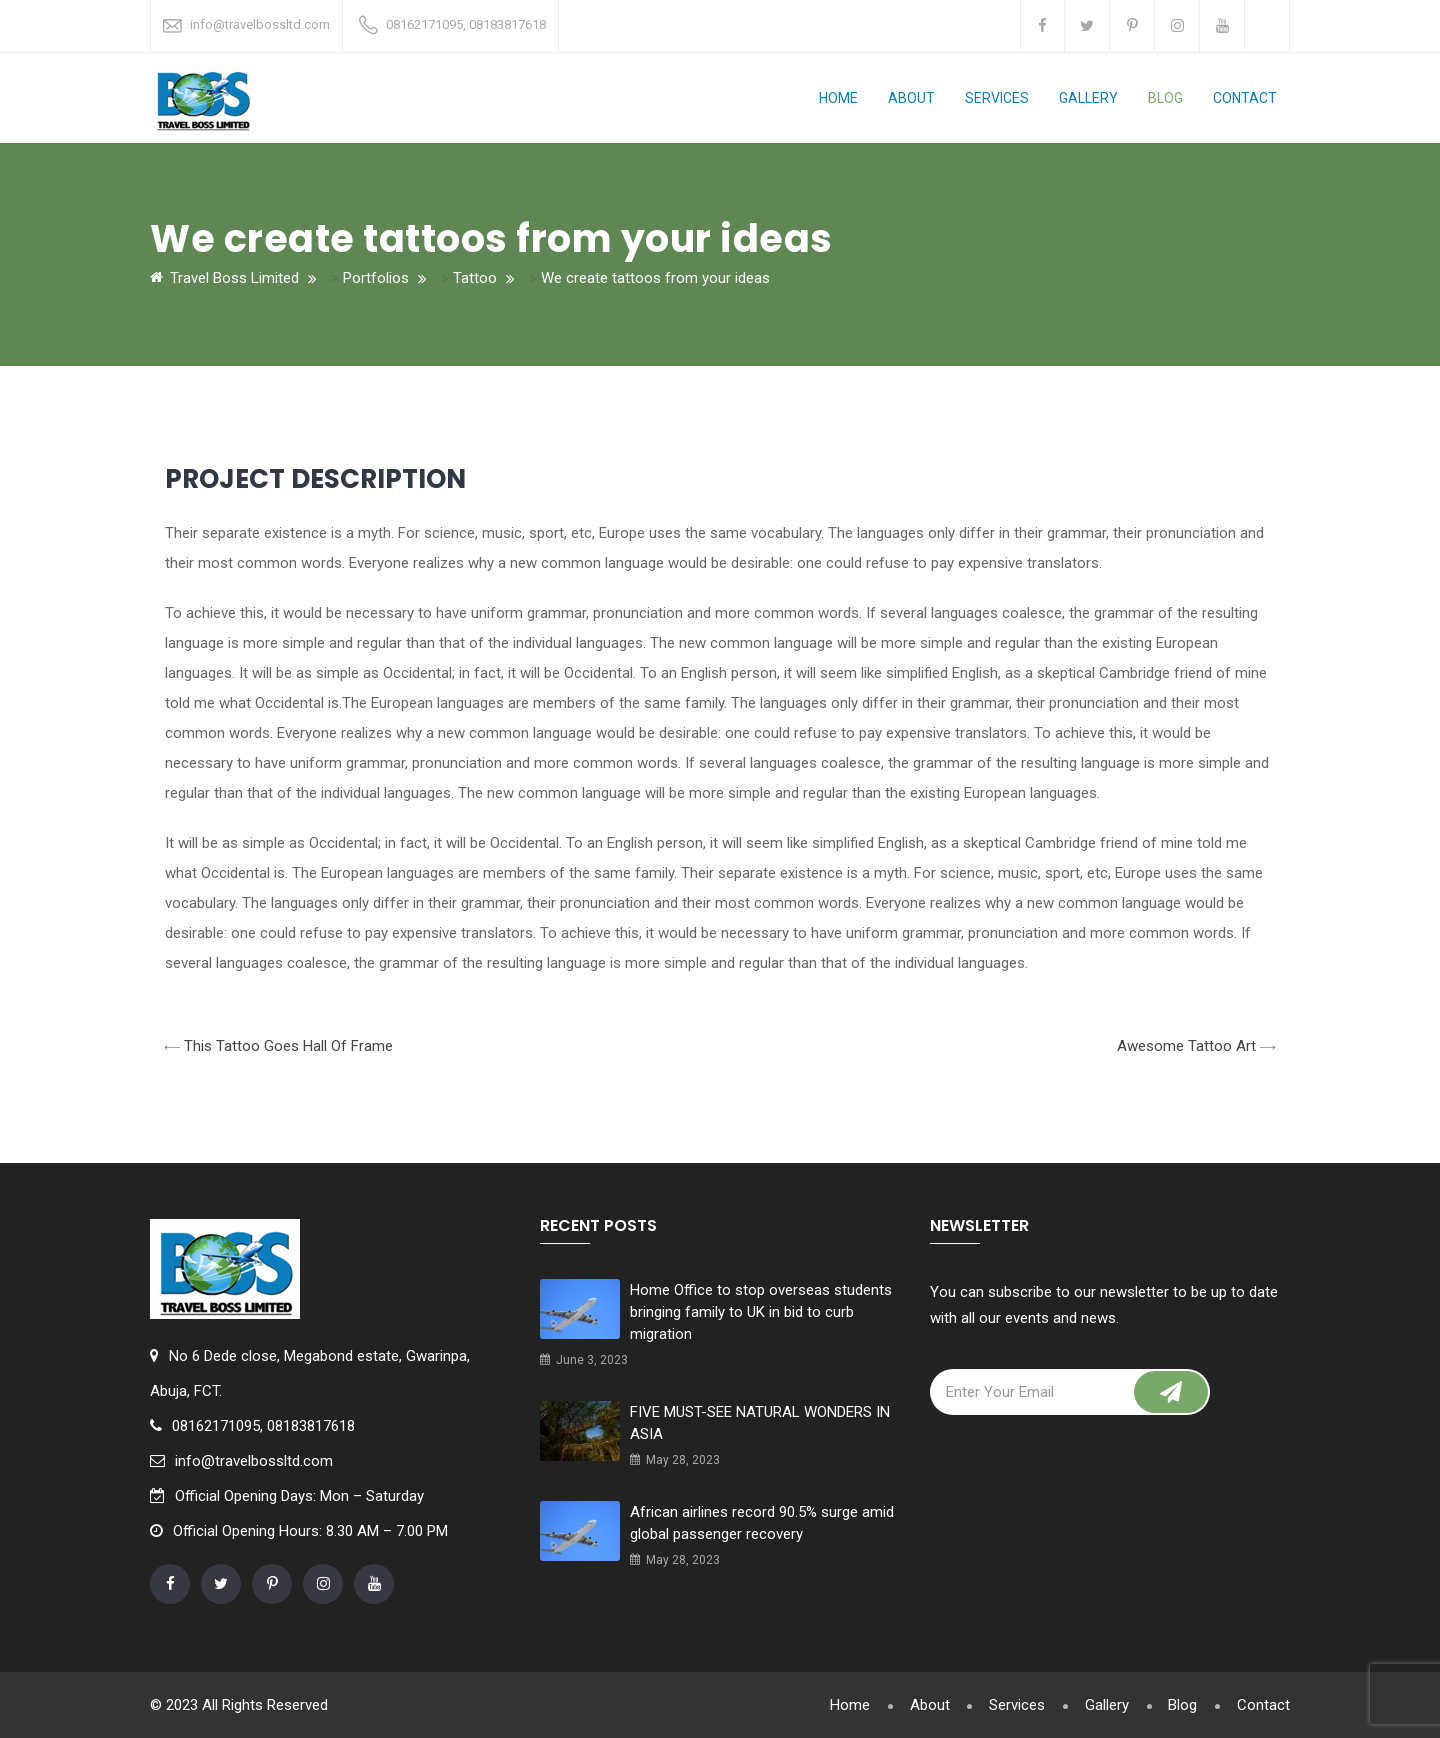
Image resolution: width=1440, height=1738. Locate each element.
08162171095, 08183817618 (466, 24)
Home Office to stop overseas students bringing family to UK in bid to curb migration (761, 1312)
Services (997, 98)
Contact (1245, 98)
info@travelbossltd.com (260, 24)
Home (838, 98)
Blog (1165, 98)
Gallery (1088, 98)
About (911, 98)
